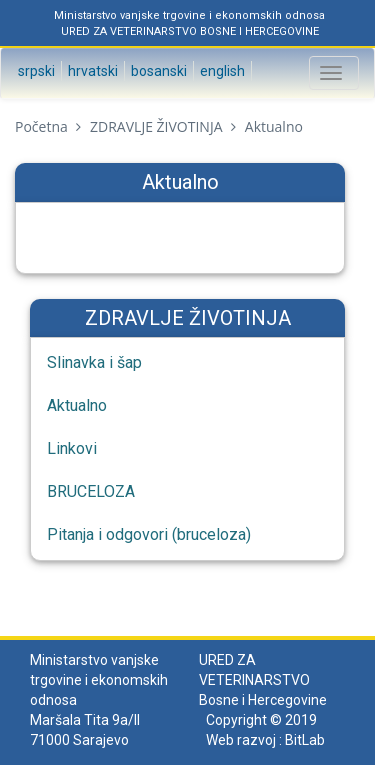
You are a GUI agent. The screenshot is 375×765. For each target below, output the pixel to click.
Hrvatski (91, 71)
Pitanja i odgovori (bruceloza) (149, 534)
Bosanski (157, 71)
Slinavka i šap (94, 362)
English (221, 71)
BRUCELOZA (91, 491)
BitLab (305, 740)
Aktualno (77, 405)
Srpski (35, 71)
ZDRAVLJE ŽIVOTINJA (156, 126)
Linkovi (72, 448)
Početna (41, 126)
